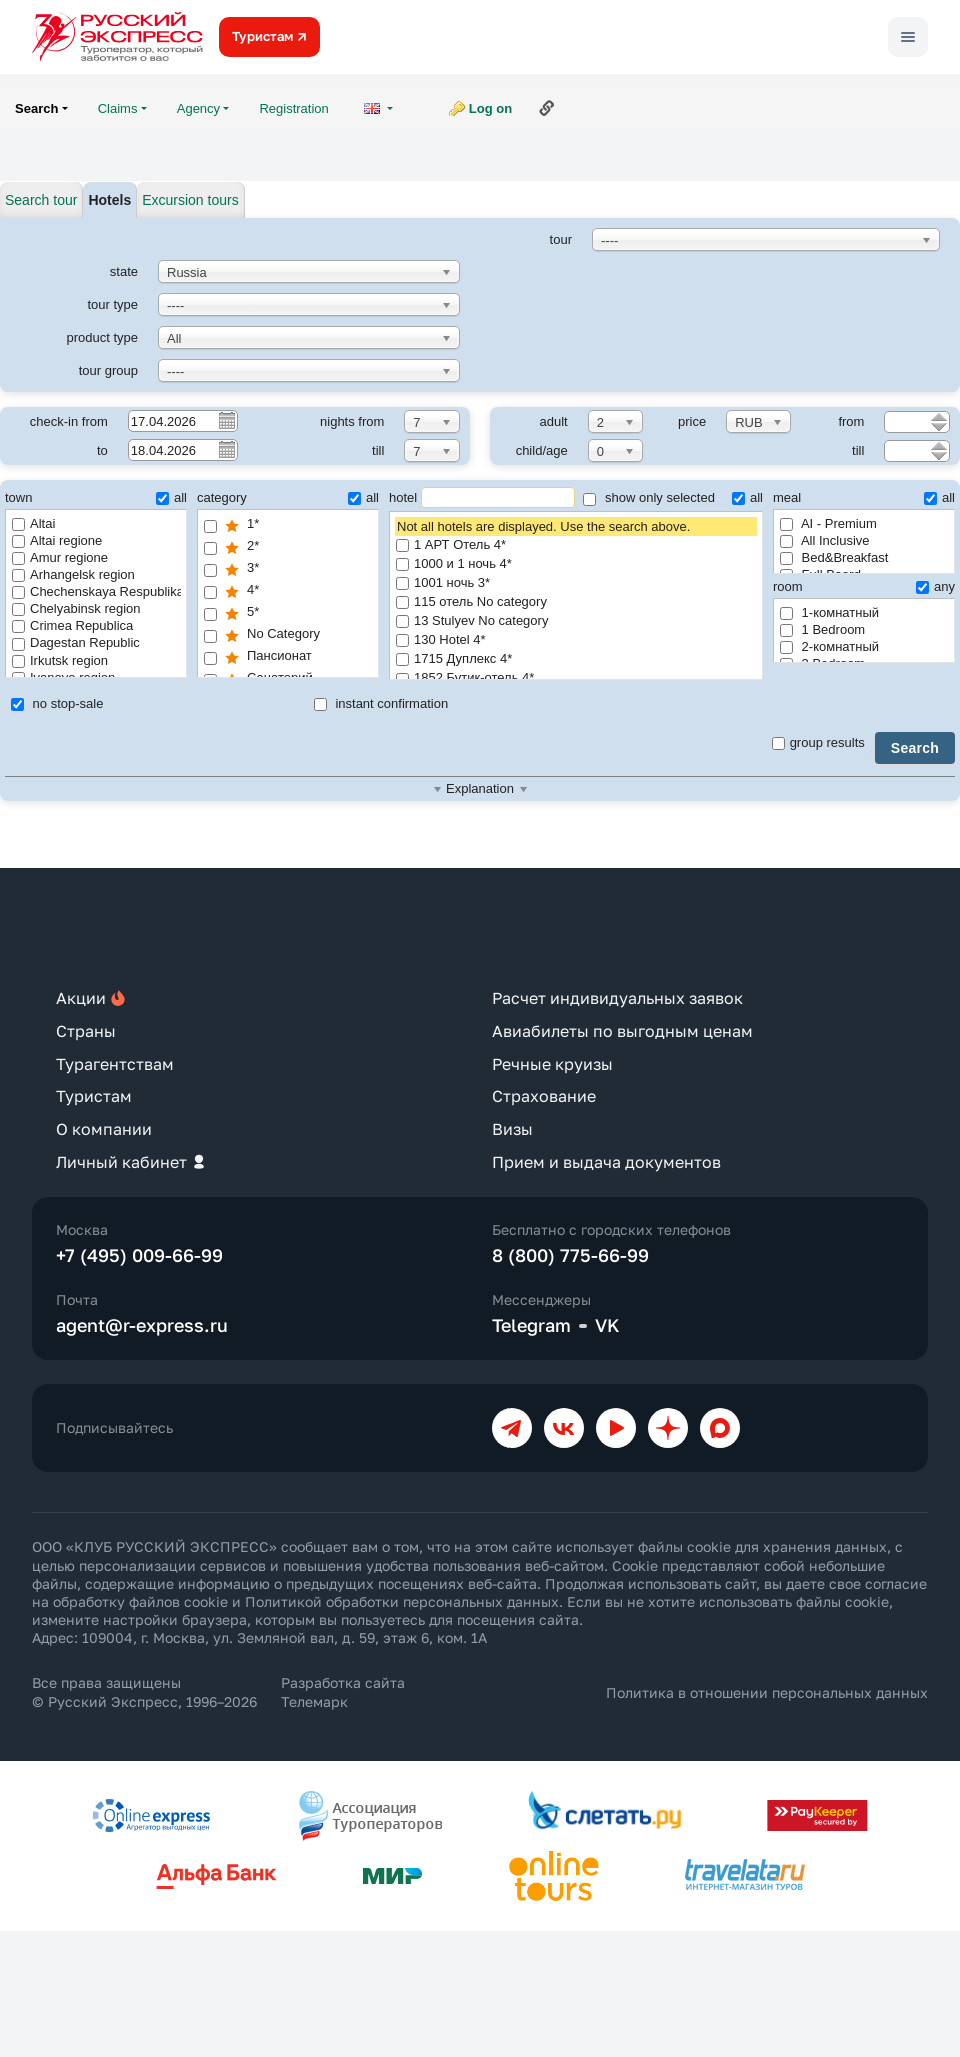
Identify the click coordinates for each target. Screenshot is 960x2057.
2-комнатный (829, 646)
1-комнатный (829, 612)
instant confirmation (381, 703)
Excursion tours (190, 200)
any (935, 586)
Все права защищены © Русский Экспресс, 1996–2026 (144, 1691)
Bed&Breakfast (834, 557)
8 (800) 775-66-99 (570, 1255)
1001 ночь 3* (576, 583)
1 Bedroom (822, 629)
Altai (33, 523)
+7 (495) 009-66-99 (139, 1255)
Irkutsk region (60, 660)
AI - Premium (828, 523)
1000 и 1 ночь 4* (576, 564)
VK (607, 1325)
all (171, 497)
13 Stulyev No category (576, 621)
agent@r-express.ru (142, 1325)
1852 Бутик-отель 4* (576, 678)
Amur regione (60, 557)
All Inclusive (825, 540)
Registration (293, 108)
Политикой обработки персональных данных (402, 1601)
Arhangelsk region (73, 574)
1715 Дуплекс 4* (576, 659)
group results (818, 742)
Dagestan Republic (76, 642)
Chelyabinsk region (76, 608)
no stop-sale (57, 703)
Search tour (41, 200)
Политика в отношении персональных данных (767, 1692)
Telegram (531, 1325)
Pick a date (226, 420)
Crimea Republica (72, 625)
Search (915, 748)
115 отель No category (576, 602)
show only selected (648, 497)
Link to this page (547, 108)
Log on (490, 108)
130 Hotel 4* (576, 640)
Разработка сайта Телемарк (343, 1691)
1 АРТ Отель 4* (576, 545)
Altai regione (57, 540)
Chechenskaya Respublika (96, 591)
